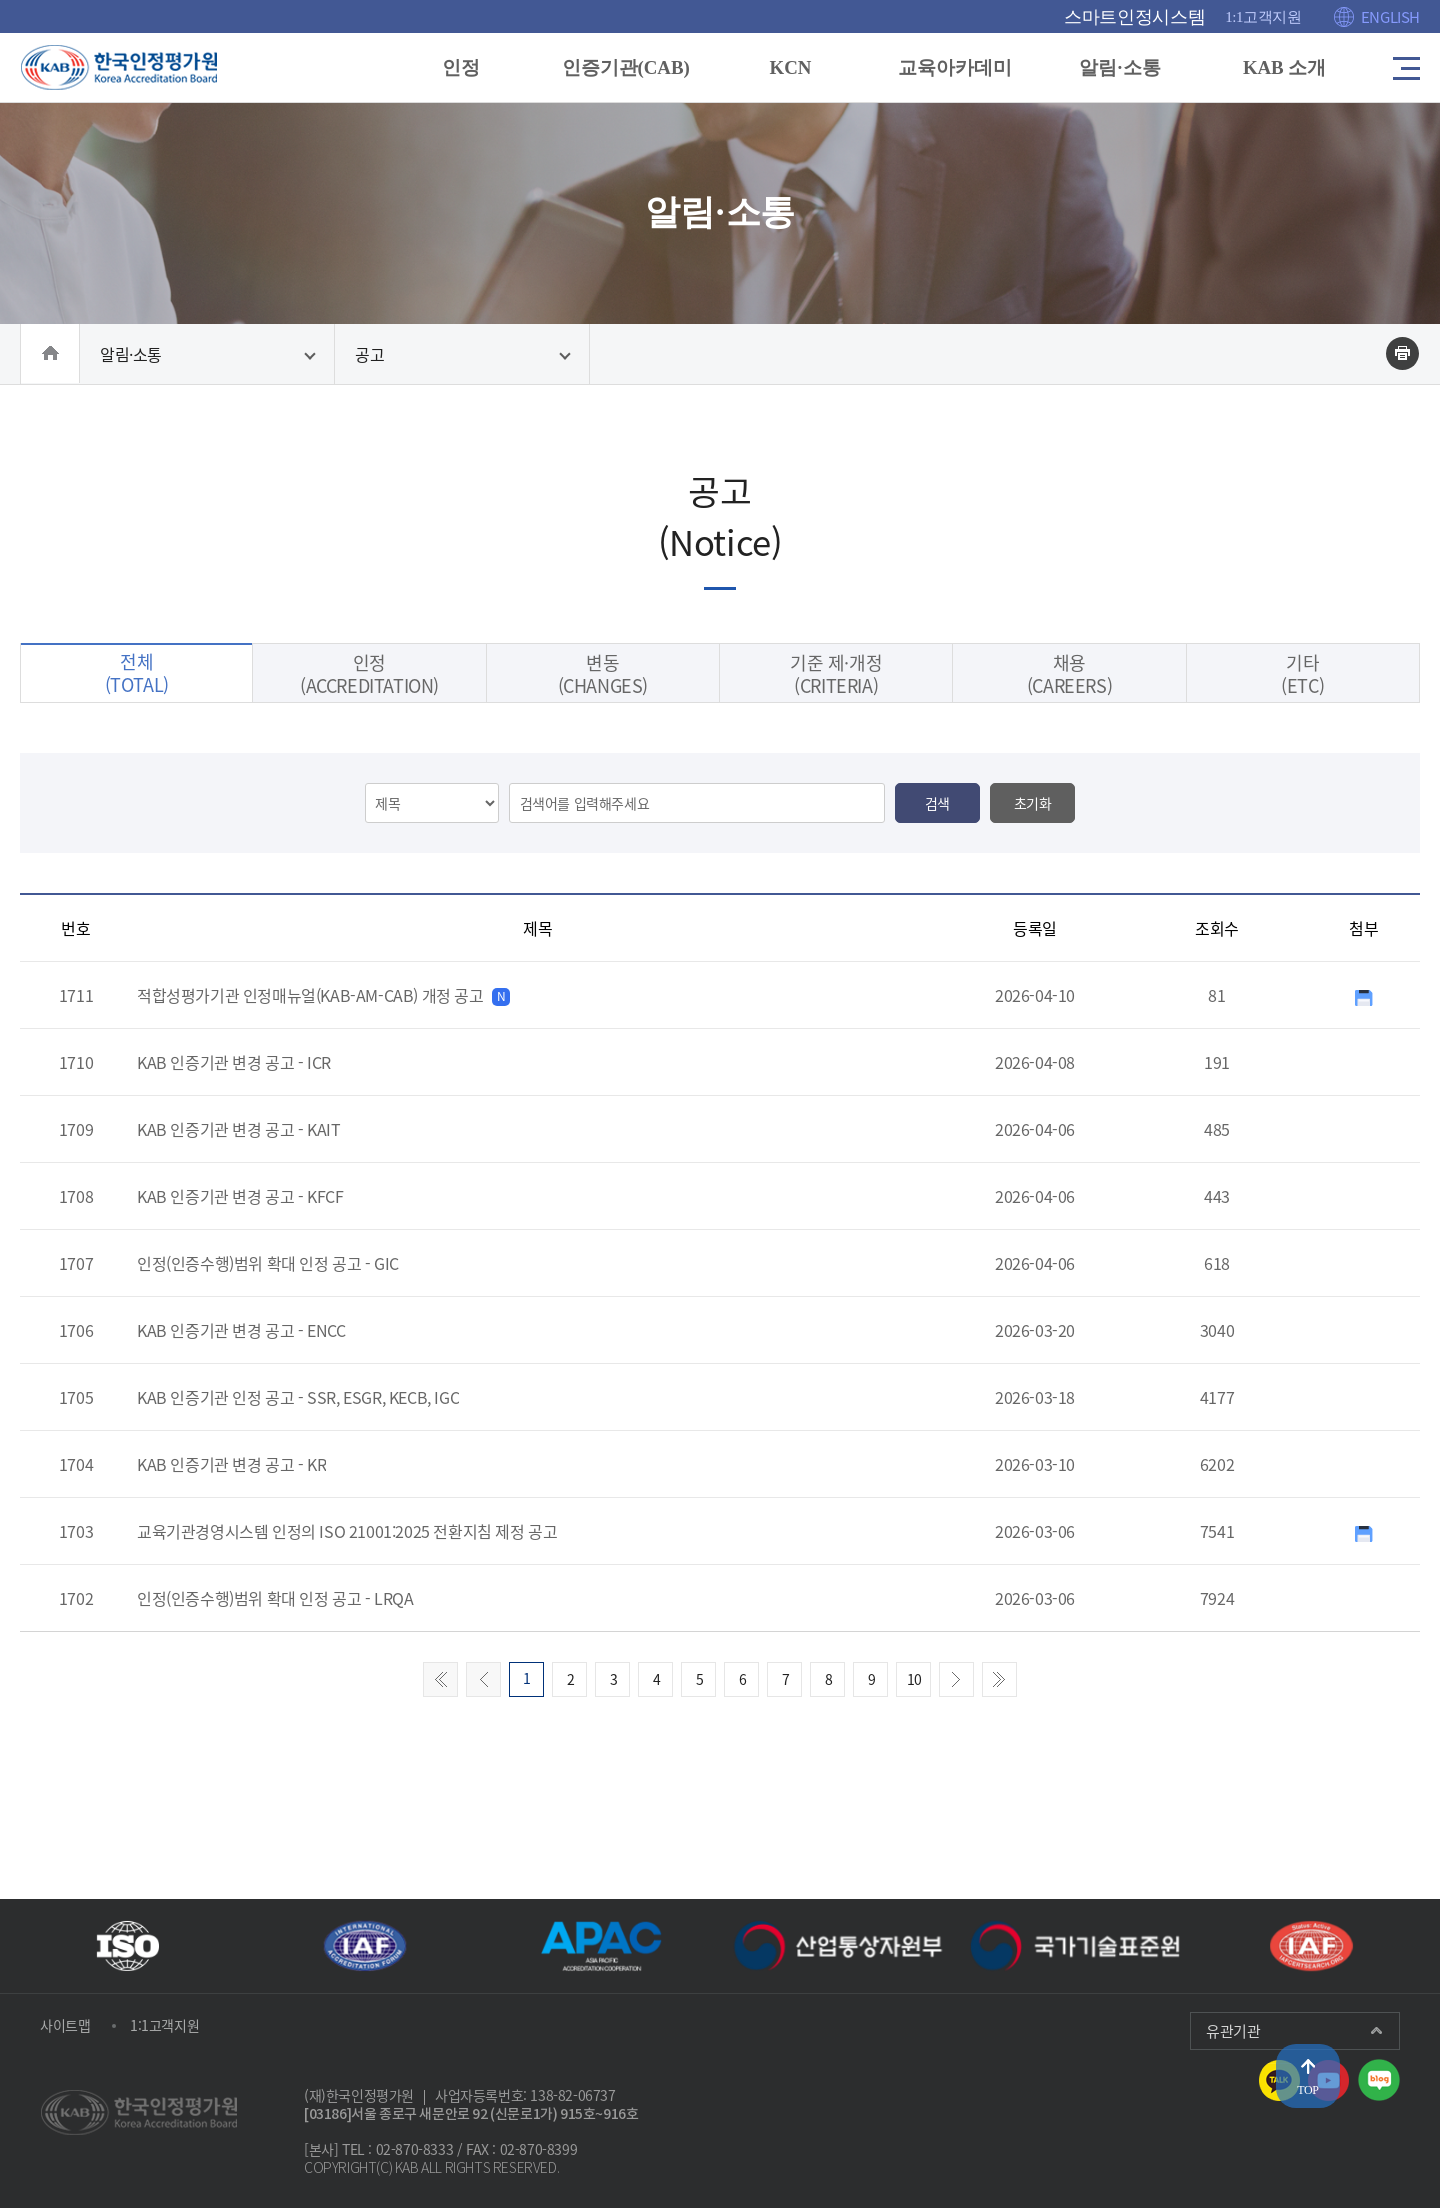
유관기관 (1233, 2031)
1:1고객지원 (1263, 17)
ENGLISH (1390, 17)
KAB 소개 (1279, 68)
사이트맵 (65, 2025)
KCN (788, 68)
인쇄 (1402, 361)
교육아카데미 (952, 68)
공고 (369, 362)
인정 (461, 68)
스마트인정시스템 (1134, 17)
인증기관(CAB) (624, 68)
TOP (1307, 2090)
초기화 (1033, 850)
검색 (937, 850)
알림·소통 (1115, 68)
